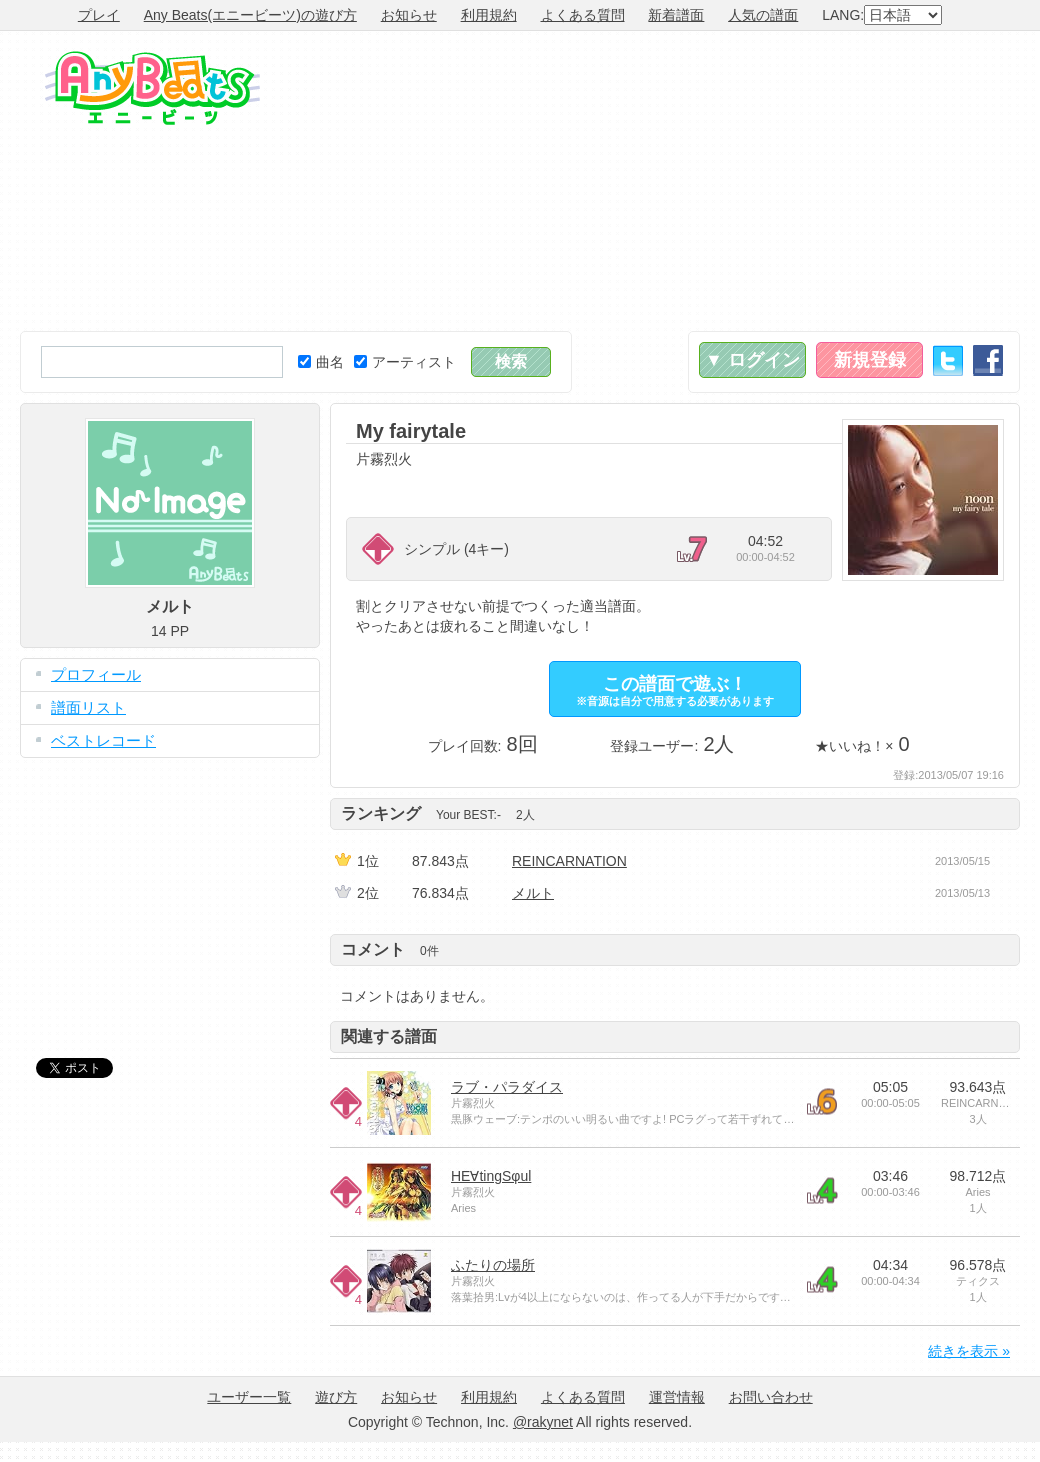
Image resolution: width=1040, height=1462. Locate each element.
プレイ (99, 15)
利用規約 (489, 15)
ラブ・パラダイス (507, 1087)
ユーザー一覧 (249, 1397)
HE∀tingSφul (491, 1176)
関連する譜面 (389, 1036)
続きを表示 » (969, 1351)
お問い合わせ (771, 1397)
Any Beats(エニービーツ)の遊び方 (250, 15)
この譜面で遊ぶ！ (675, 690)
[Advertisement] (782, 181)
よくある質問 (583, 15)
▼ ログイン (752, 360)
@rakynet (543, 1422)
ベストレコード (103, 740)
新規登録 (870, 360)
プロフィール (96, 674)
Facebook (988, 360)
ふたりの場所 (493, 1265)
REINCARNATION (569, 861)
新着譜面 (676, 15)
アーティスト (405, 362)
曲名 (321, 362)
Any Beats (152, 88)
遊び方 (336, 1397)
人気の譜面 (763, 15)
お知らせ (409, 15)
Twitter (948, 360)
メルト (533, 893)
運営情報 (677, 1397)
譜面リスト (88, 707)
